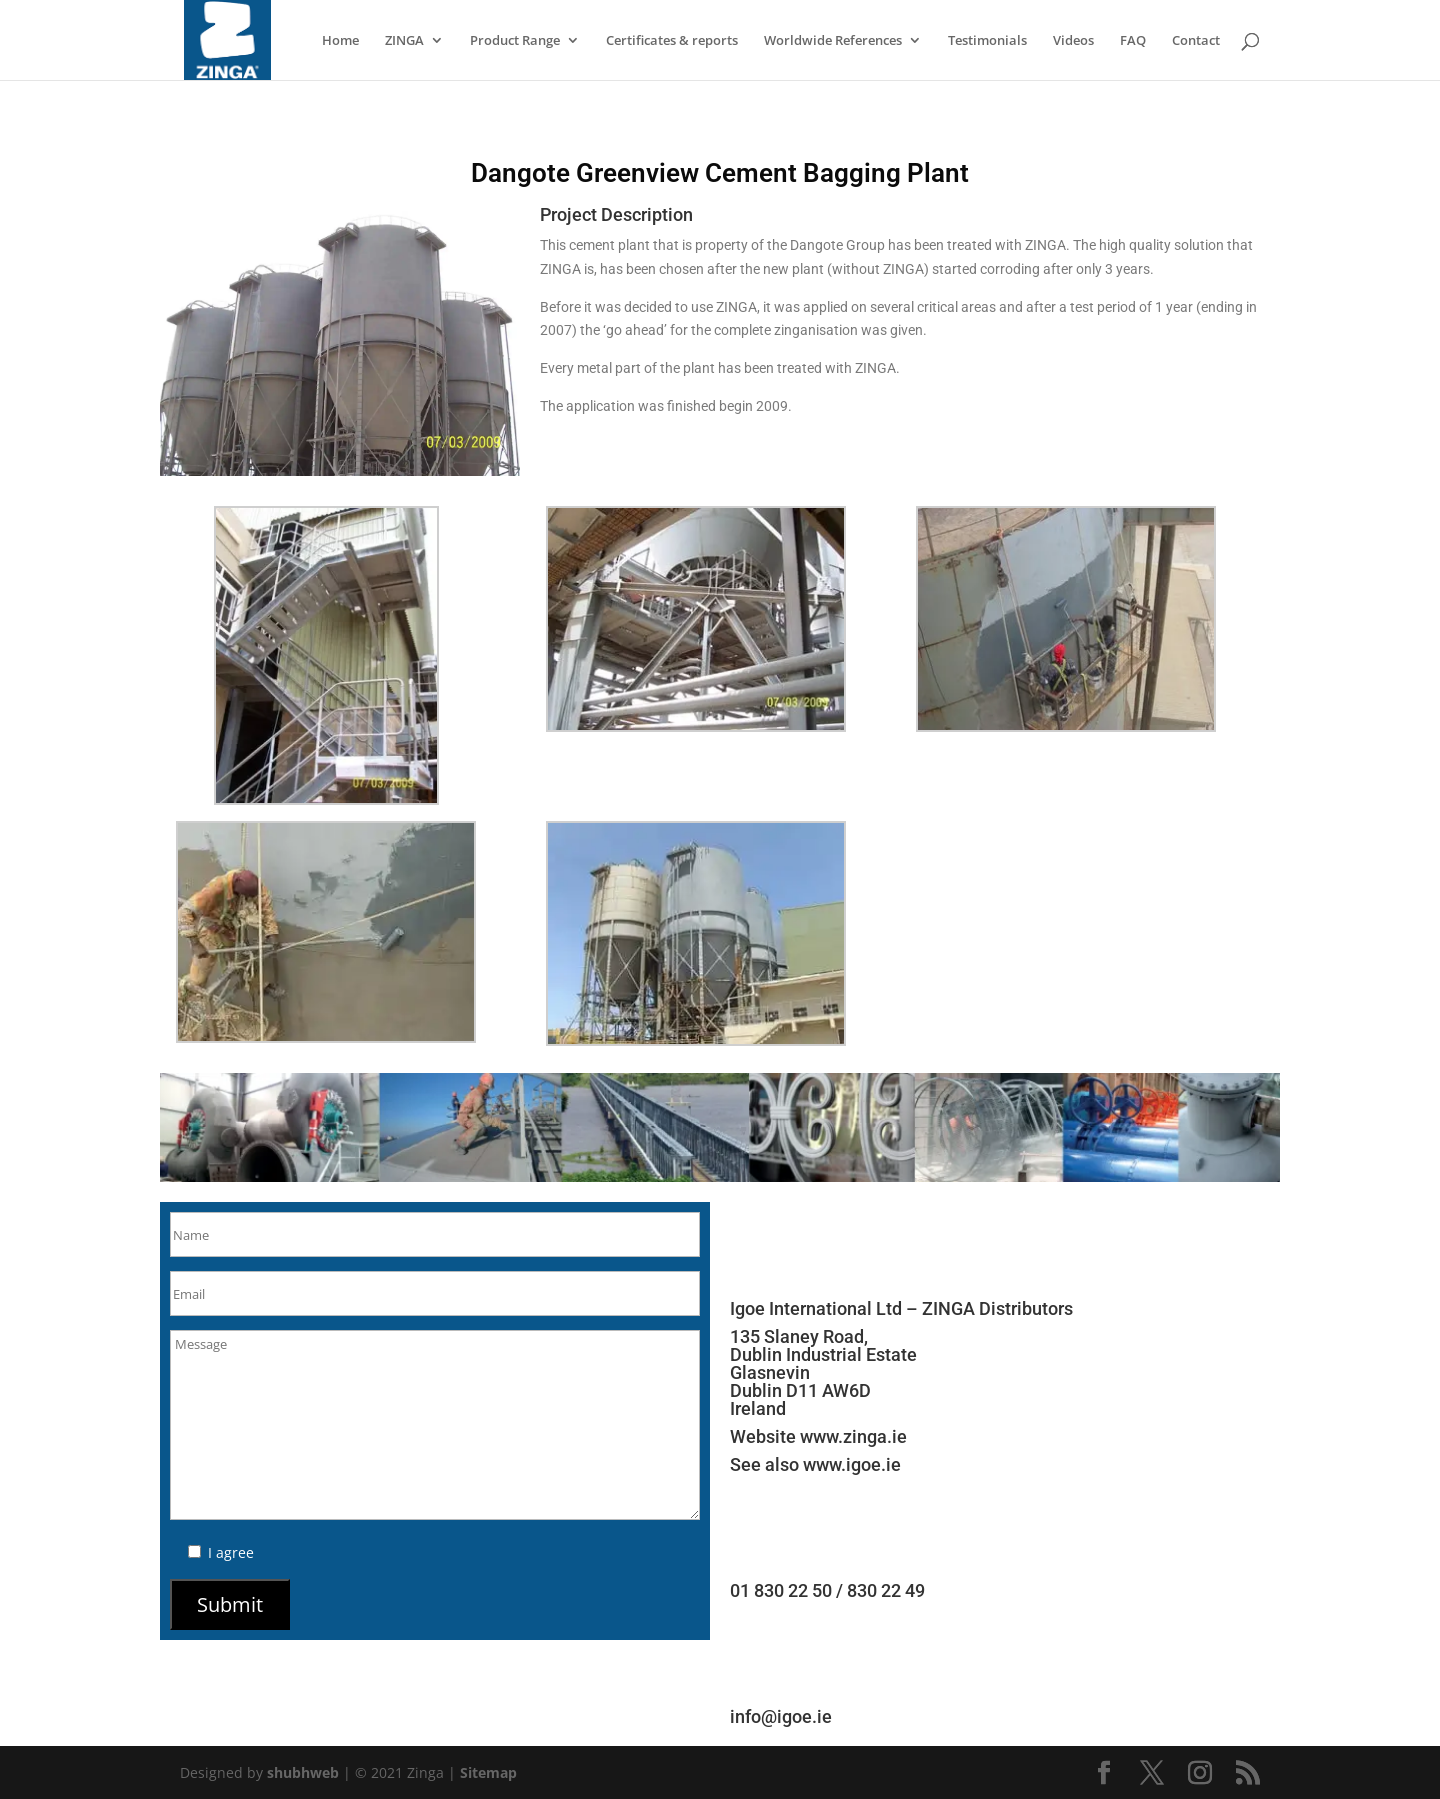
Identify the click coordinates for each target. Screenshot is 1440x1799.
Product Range (515, 41)
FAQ (1133, 41)
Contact (1196, 41)
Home (340, 41)
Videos (1073, 41)
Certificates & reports (672, 41)
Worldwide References (833, 41)
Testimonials (987, 41)
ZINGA (404, 41)
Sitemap (488, 1772)
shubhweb (303, 1772)
